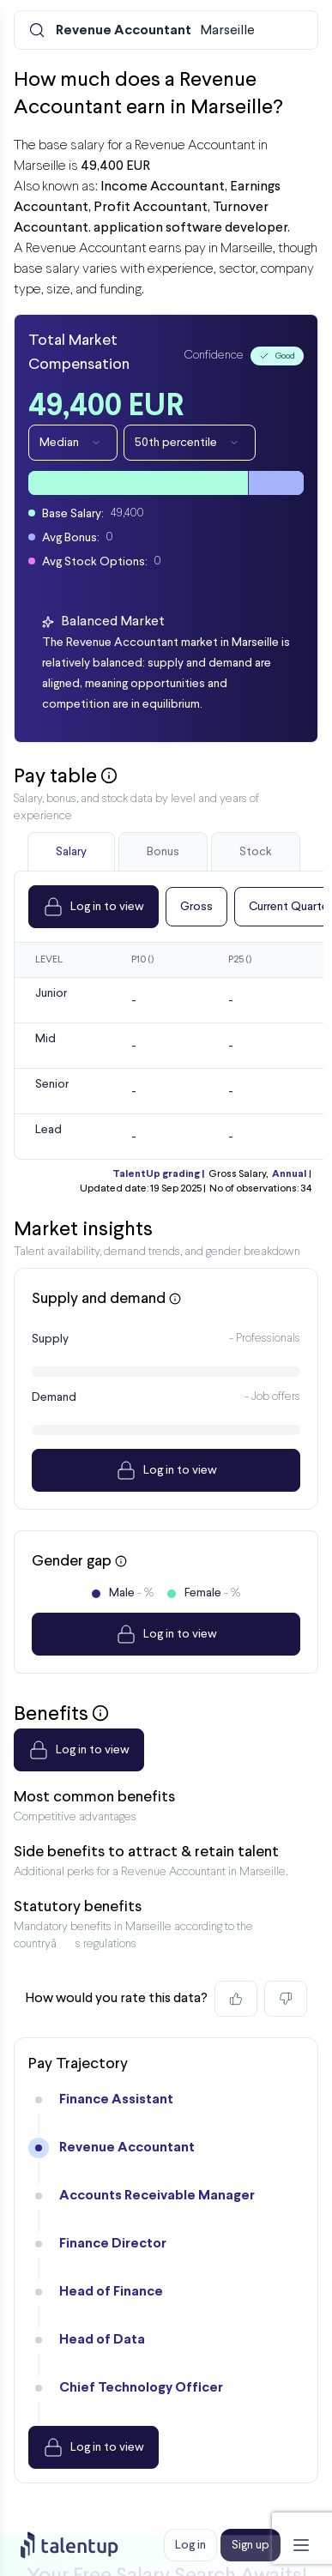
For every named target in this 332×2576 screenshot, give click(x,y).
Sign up (250, 2545)
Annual (289, 1174)
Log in (190, 2545)
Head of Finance (111, 2291)
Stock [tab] (255, 852)
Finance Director (112, 2243)
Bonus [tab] (163, 852)
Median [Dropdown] (72, 443)
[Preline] (83, 2545)
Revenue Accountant (127, 2147)
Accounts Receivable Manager (157, 2195)
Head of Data (102, 2339)
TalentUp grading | (158, 1174)
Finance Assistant (116, 2099)
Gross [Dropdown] (196, 907)
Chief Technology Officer (141, 2387)
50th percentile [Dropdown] (189, 443)
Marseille (155, 31)
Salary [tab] (71, 852)
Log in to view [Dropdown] (93, 906)
